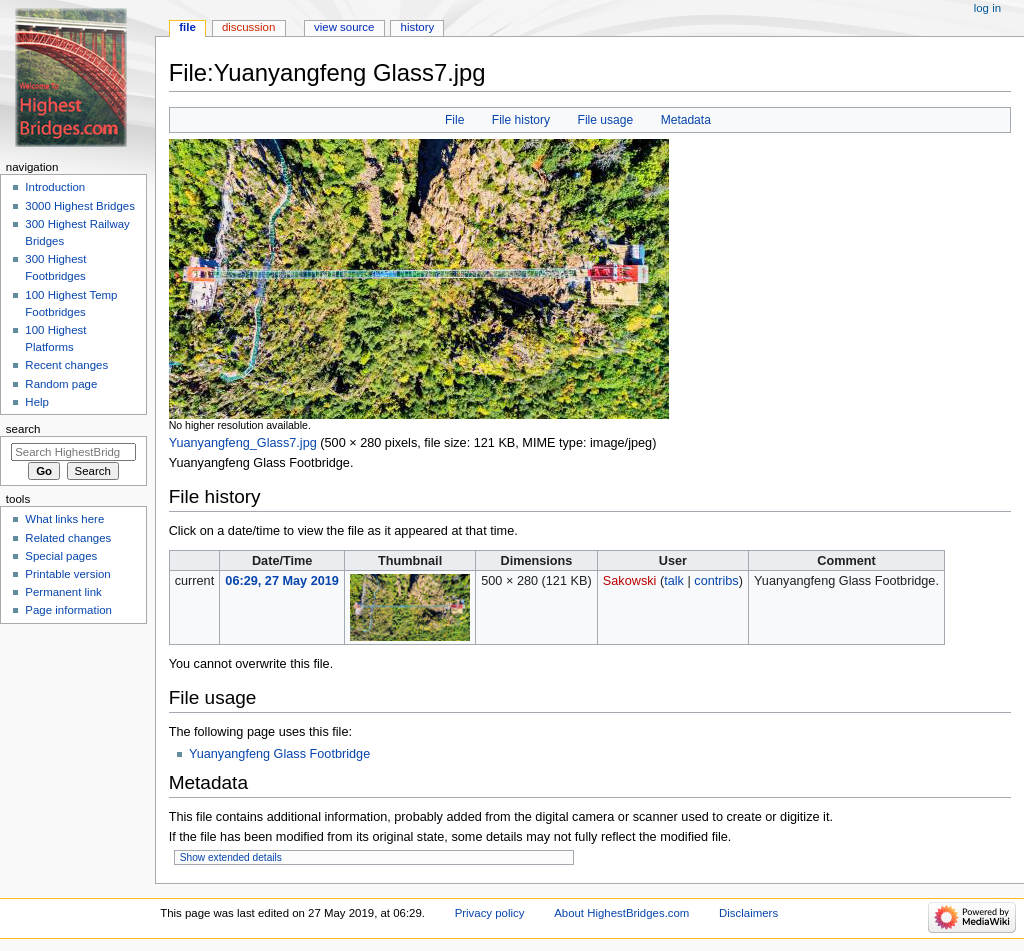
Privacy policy (490, 913)
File (454, 120)
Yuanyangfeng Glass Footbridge (279, 754)
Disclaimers (748, 913)
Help (37, 402)
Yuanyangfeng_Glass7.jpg (243, 443)
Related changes (68, 538)
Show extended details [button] (231, 857)
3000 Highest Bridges (80, 206)
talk (674, 581)
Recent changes (66, 365)
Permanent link (63, 592)
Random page (61, 384)
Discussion (248, 27)
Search (23, 429)
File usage (606, 120)
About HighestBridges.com (621, 913)
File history (521, 120)
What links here (64, 519)
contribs (716, 581)
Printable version (67, 574)
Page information (68, 610)
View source (344, 27)
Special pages (61, 556)
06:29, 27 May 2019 (282, 581)
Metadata (686, 120)
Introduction (55, 187)
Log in (987, 8)
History (418, 27)
